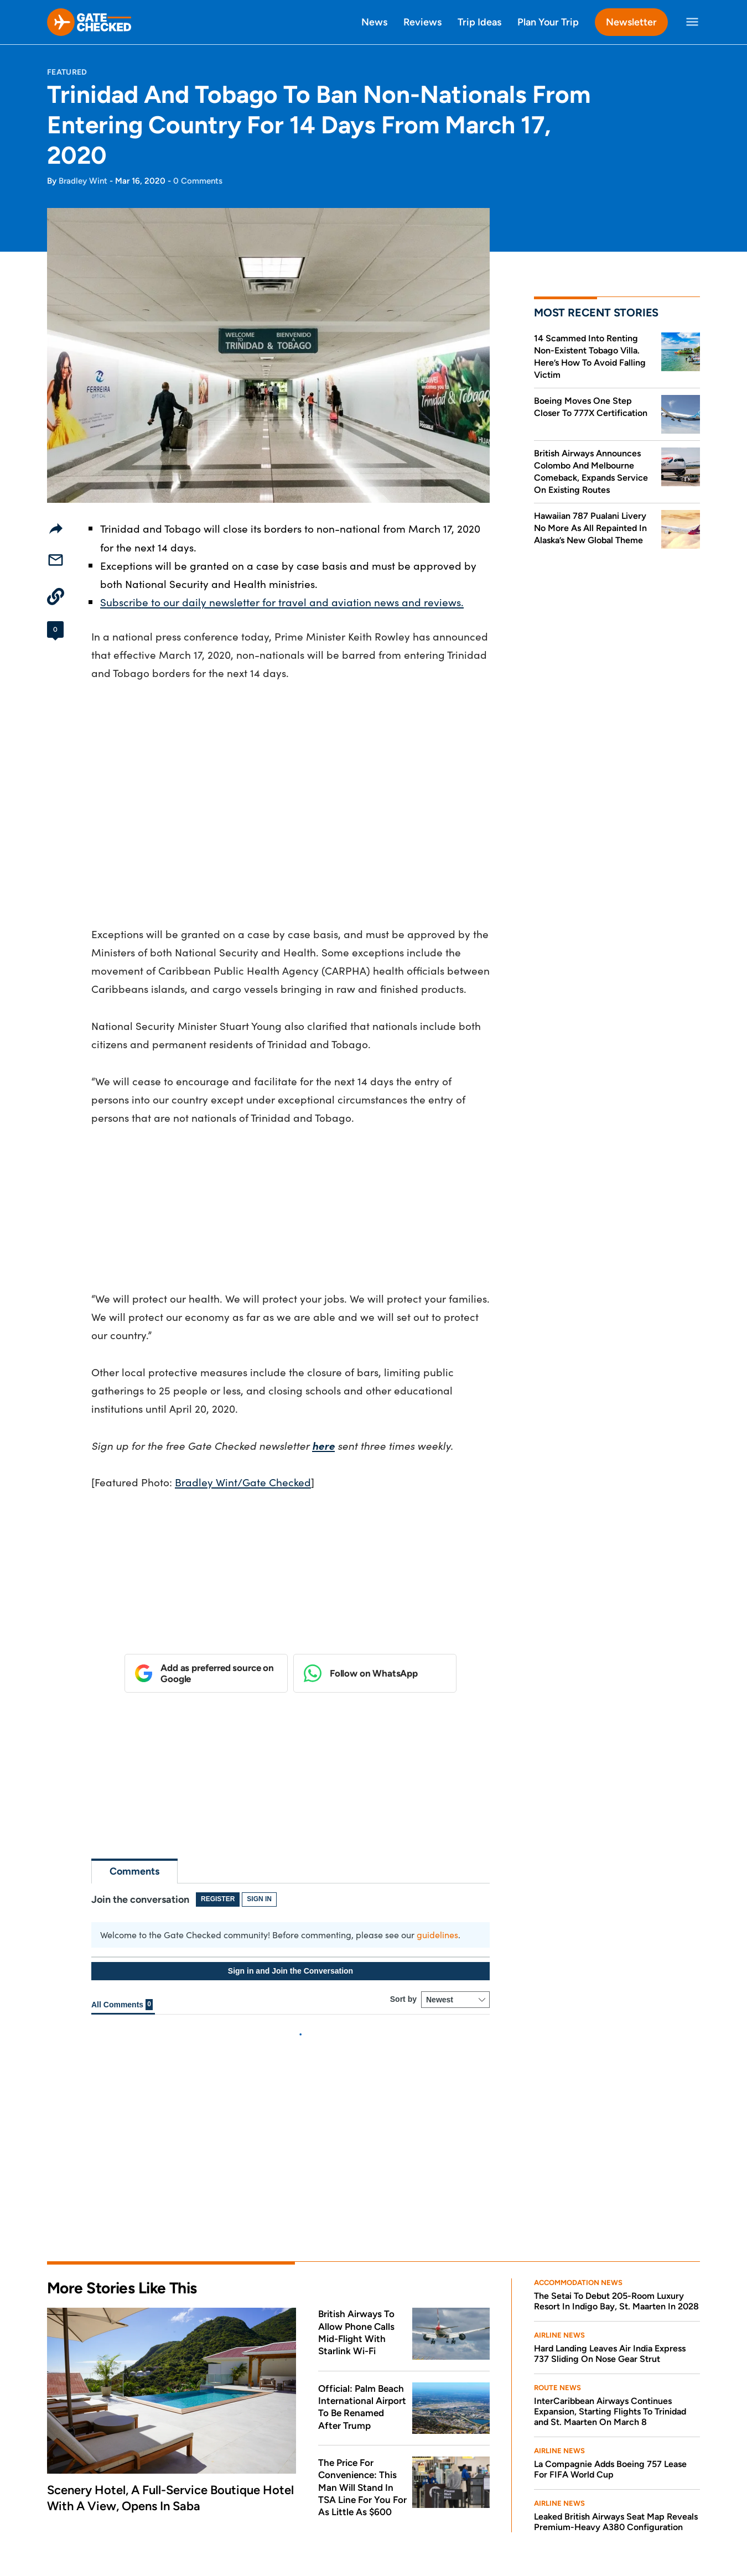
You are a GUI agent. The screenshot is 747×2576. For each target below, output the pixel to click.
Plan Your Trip (548, 22)
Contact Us (272, 2510)
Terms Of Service (146, 2532)
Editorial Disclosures (187, 2510)
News (374, 22)
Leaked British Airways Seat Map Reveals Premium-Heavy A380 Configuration (616, 2334)
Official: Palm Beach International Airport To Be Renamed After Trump (362, 2219)
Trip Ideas (479, 22)
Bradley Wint (83, 180)
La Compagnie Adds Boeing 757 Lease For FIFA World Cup (610, 2282)
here (323, 1445)
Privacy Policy (73, 2532)
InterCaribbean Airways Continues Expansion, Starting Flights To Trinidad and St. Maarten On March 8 (610, 2224)
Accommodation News (578, 2095)
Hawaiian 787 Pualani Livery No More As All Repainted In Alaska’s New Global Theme (590, 528)
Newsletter (631, 22)
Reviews (422, 22)
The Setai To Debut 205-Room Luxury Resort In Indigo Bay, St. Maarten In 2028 (616, 2114)
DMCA (281, 2532)
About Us (68, 2510)
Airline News (559, 2148)
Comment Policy (224, 2532)
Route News (557, 2201)
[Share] (56, 528)
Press (115, 2510)
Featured (67, 71)
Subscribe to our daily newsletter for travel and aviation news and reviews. (282, 602)
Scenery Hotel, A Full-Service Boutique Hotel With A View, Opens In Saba (170, 2311)
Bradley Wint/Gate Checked (243, 1482)
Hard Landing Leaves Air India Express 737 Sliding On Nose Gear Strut (610, 2166)
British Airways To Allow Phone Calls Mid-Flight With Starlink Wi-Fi (356, 2145)
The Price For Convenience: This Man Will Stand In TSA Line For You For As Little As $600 (362, 2300)
